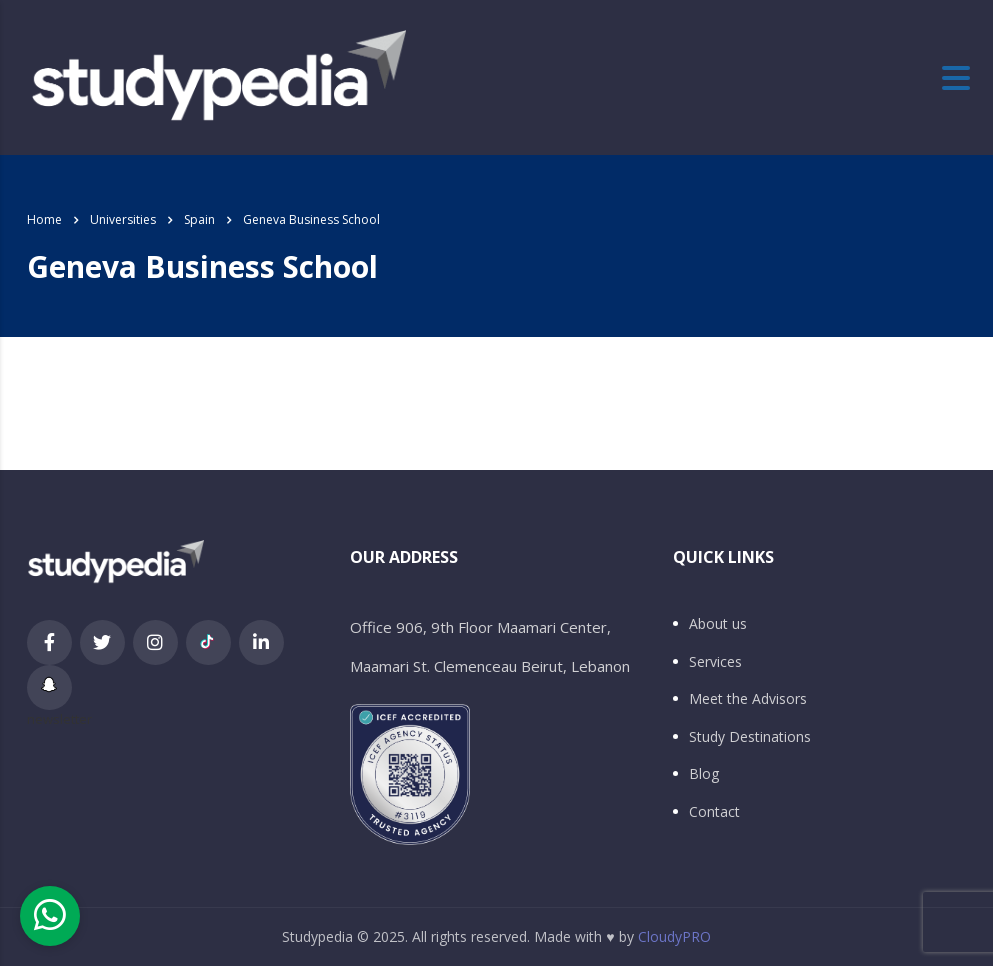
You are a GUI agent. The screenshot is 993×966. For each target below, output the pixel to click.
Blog (704, 774)
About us (718, 624)
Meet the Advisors (748, 699)
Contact (714, 812)
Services (715, 662)
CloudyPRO (674, 936)
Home (44, 219)
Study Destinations (750, 737)
